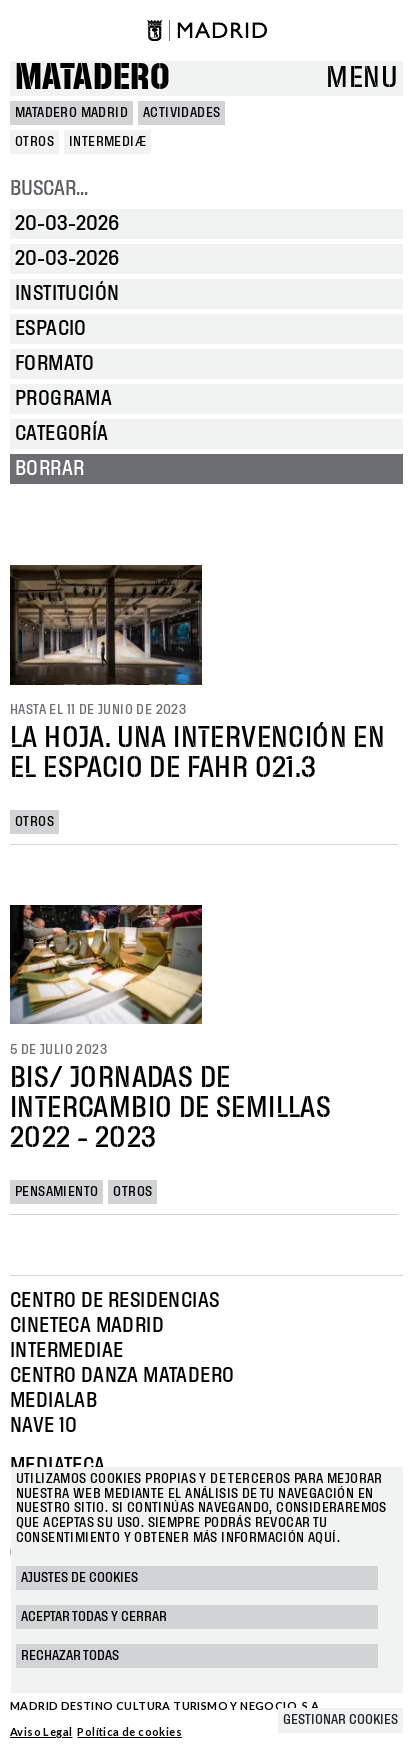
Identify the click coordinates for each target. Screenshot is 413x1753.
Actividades (181, 113)
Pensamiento (56, 1192)
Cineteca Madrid (87, 1326)
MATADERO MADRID (71, 113)
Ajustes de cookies (79, 1578)
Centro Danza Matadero (122, 1376)
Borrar (49, 469)
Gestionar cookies (340, 1720)
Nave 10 (44, 1426)
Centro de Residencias (114, 1301)
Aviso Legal (41, 1731)
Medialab (53, 1401)
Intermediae (66, 1351)
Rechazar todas (70, 1656)
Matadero (92, 78)
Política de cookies (129, 1731)
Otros (34, 822)
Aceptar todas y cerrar (94, 1617)
